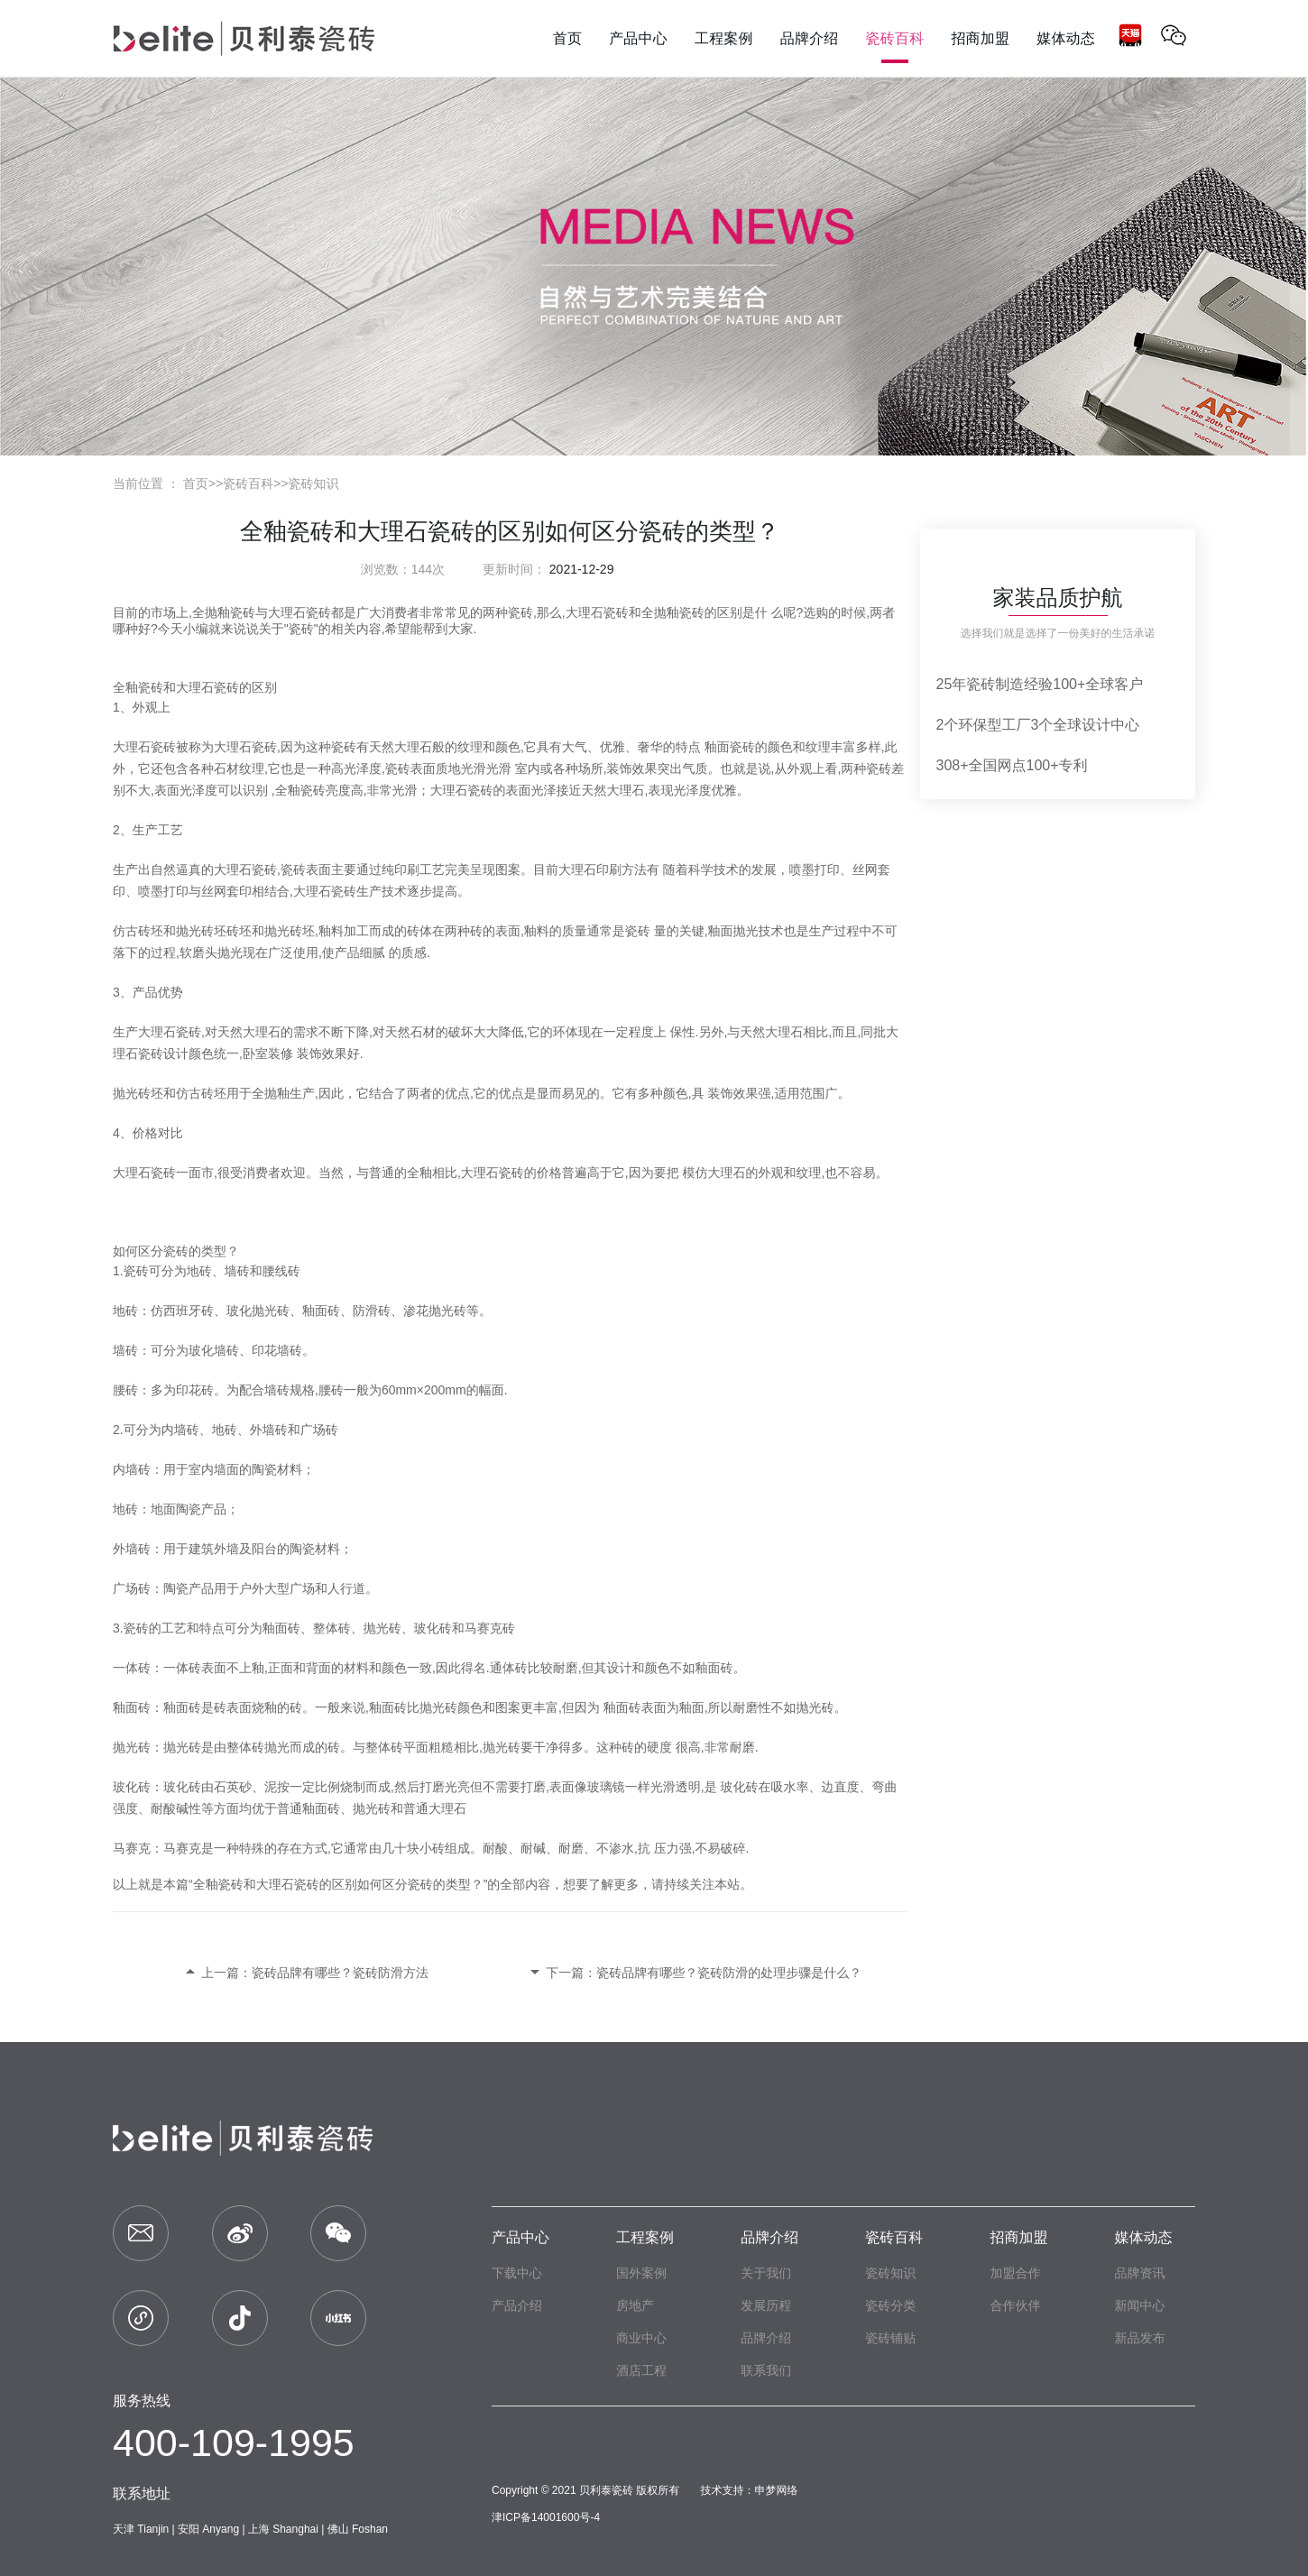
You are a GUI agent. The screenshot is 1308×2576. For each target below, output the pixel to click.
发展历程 (766, 2305)
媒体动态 (1143, 2237)
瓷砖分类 (890, 2305)
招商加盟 (1018, 2237)
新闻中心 (1139, 2305)
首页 (195, 483)
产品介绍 (517, 2305)
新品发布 (1139, 2338)
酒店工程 (641, 2370)
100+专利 (1057, 765)
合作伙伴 (1015, 2305)
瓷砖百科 (248, 483)
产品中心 (520, 2237)
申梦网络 (776, 2490)
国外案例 (641, 2273)
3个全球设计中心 (1084, 724)
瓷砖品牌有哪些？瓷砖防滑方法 (340, 1972)
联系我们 (766, 2370)
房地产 (635, 2305)
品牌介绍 (769, 2237)
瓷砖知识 (314, 483)
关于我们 (766, 2273)
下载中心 (517, 2273)
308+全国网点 (981, 765)
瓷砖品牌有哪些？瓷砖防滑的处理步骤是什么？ (728, 1972)
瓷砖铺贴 (890, 2338)
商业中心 (641, 2338)
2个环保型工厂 (983, 724)
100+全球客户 (1098, 684)
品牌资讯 (1139, 2273)
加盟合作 (1015, 2273)
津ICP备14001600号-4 (546, 2517)
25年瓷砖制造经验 (995, 684)
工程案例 (645, 2237)
